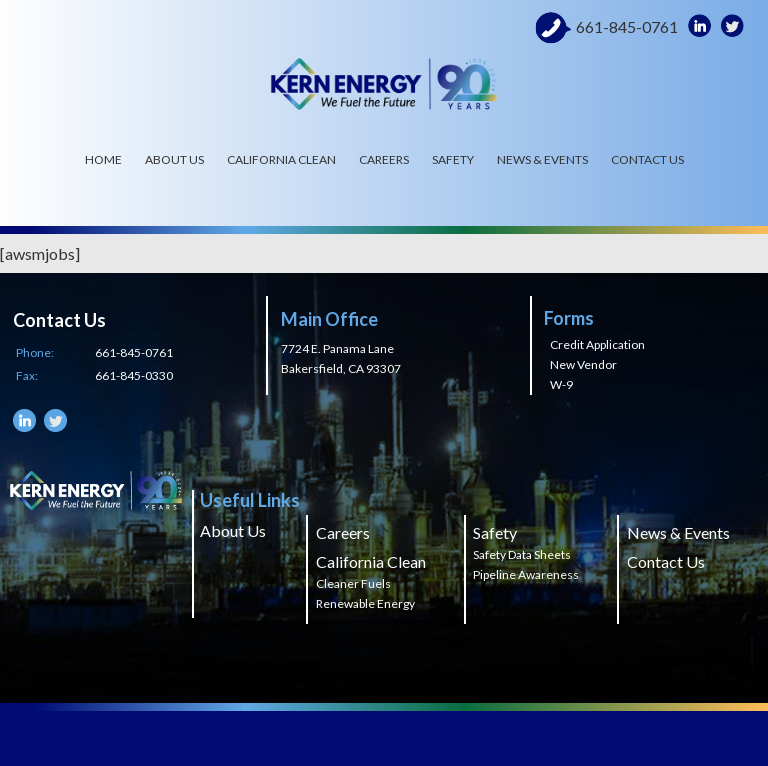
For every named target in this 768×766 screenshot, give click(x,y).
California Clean (281, 159)
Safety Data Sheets (522, 554)
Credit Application (597, 344)
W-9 (561, 384)
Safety (453, 159)
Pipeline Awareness (526, 574)
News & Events (542, 159)
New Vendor (583, 364)
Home (103, 159)
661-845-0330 (134, 375)
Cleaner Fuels (353, 583)
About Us (174, 159)
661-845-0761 (627, 27)
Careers (384, 159)
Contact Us (647, 159)
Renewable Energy (365, 603)
